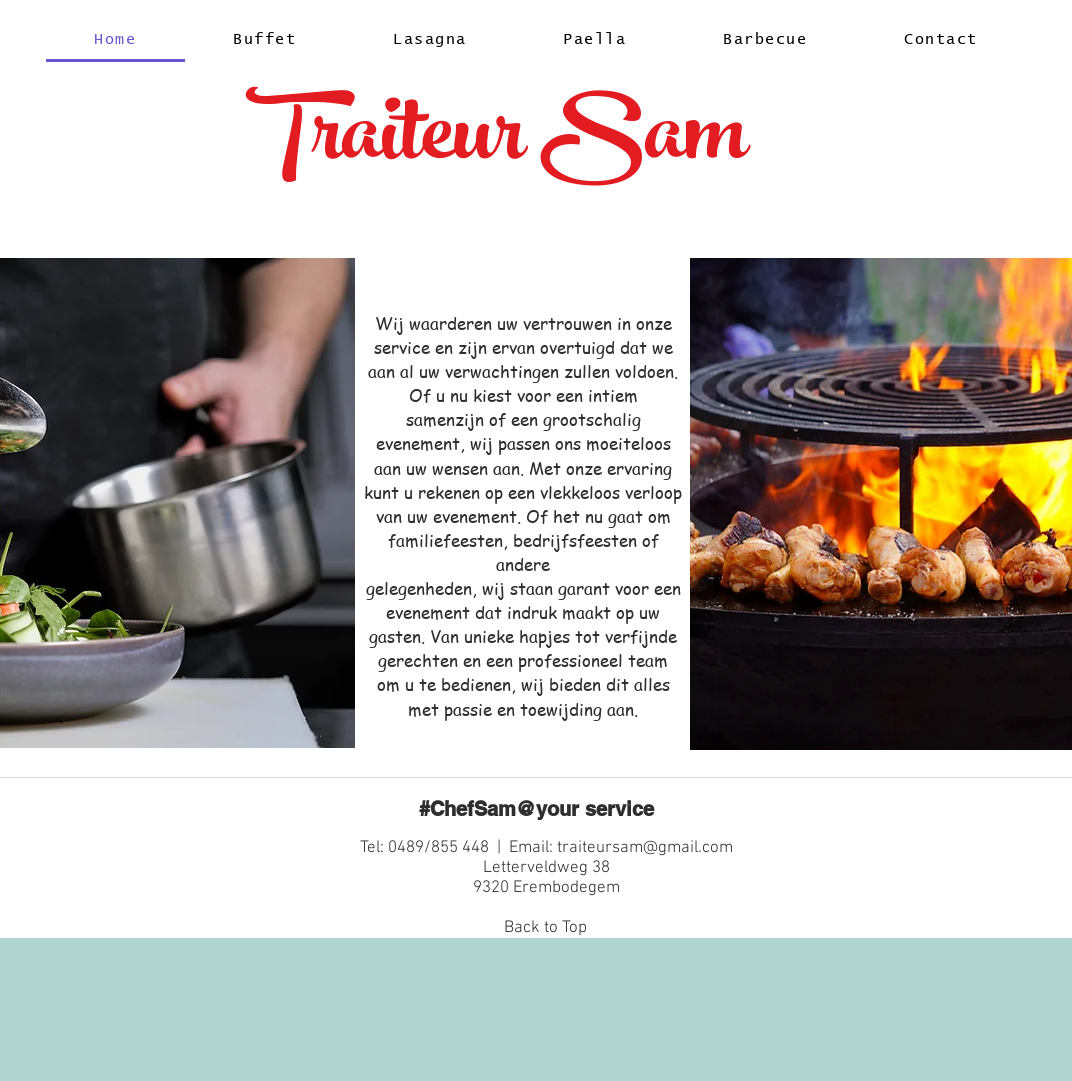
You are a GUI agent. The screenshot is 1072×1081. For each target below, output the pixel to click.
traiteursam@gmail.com (645, 848)
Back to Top (545, 928)
